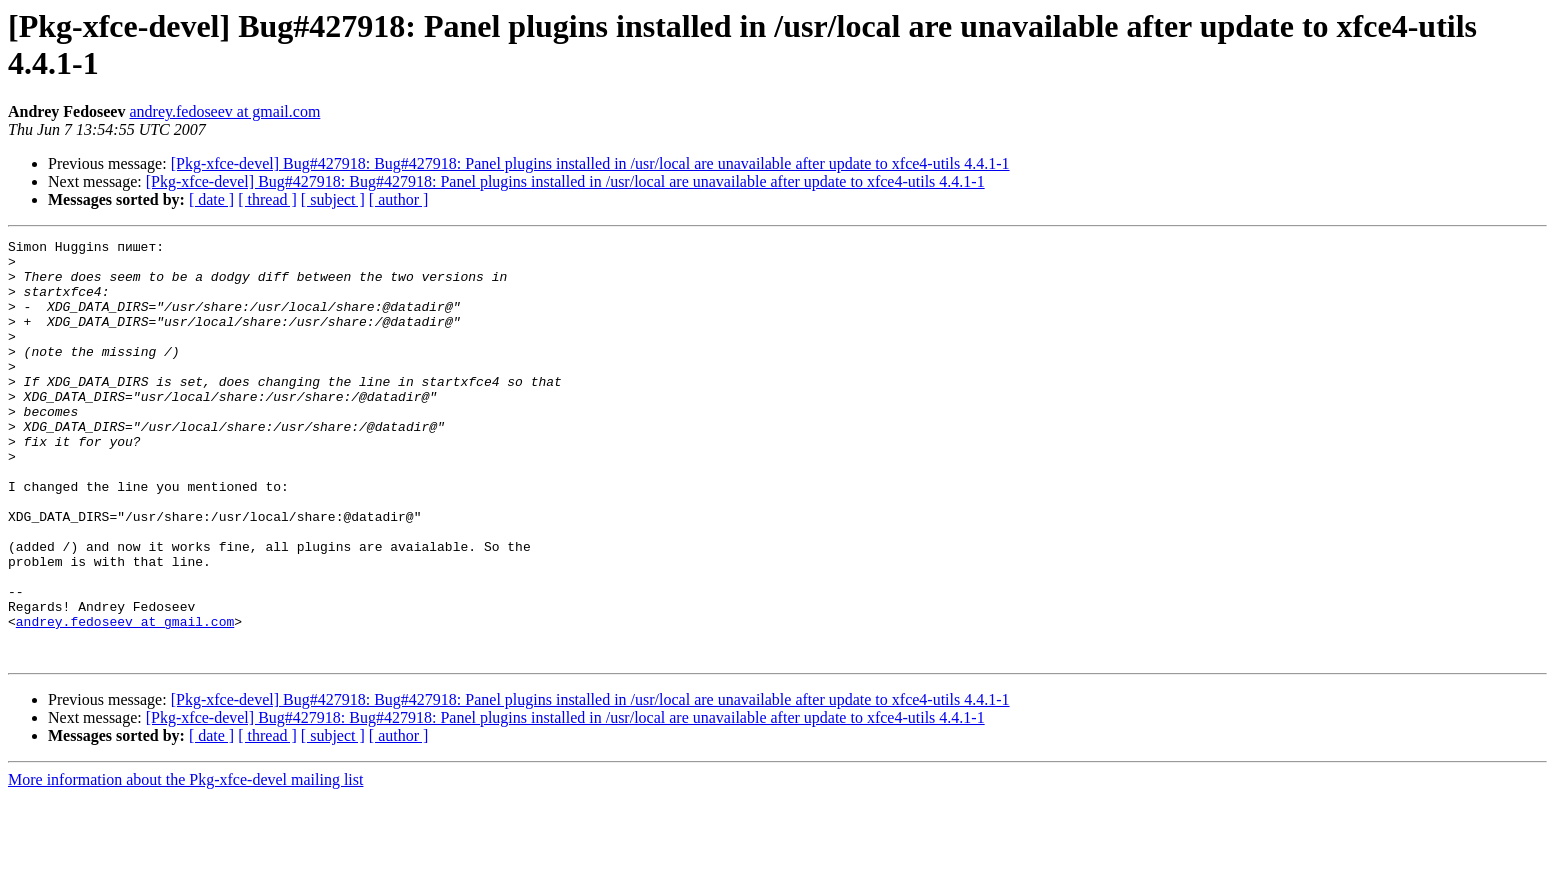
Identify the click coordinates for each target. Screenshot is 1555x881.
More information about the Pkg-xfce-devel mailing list (185, 863)
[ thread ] (267, 199)
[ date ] (211, 199)
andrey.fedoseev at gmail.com (224, 111)
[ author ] (399, 199)
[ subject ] (333, 199)
